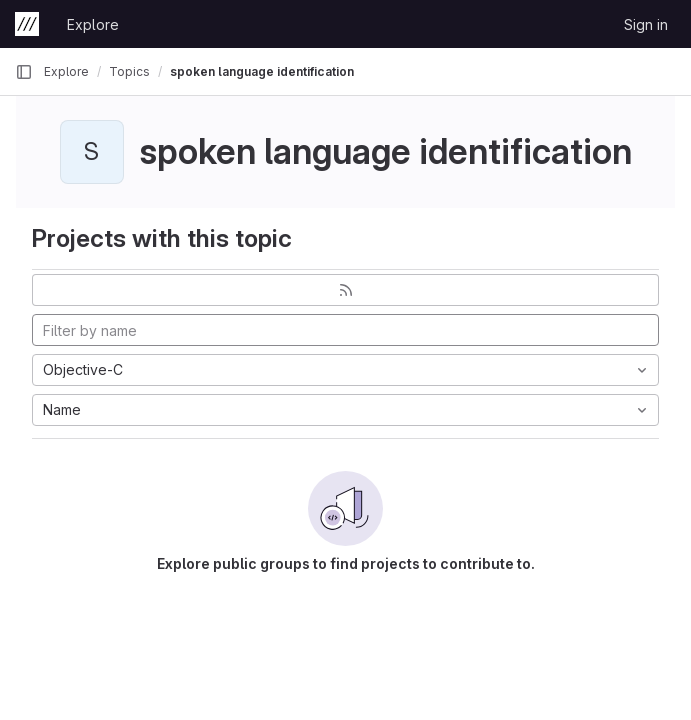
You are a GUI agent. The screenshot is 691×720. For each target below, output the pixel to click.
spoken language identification (262, 71)
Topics (129, 71)
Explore (93, 24)
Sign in (646, 24)
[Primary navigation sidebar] (24, 72)
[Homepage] (27, 24)
